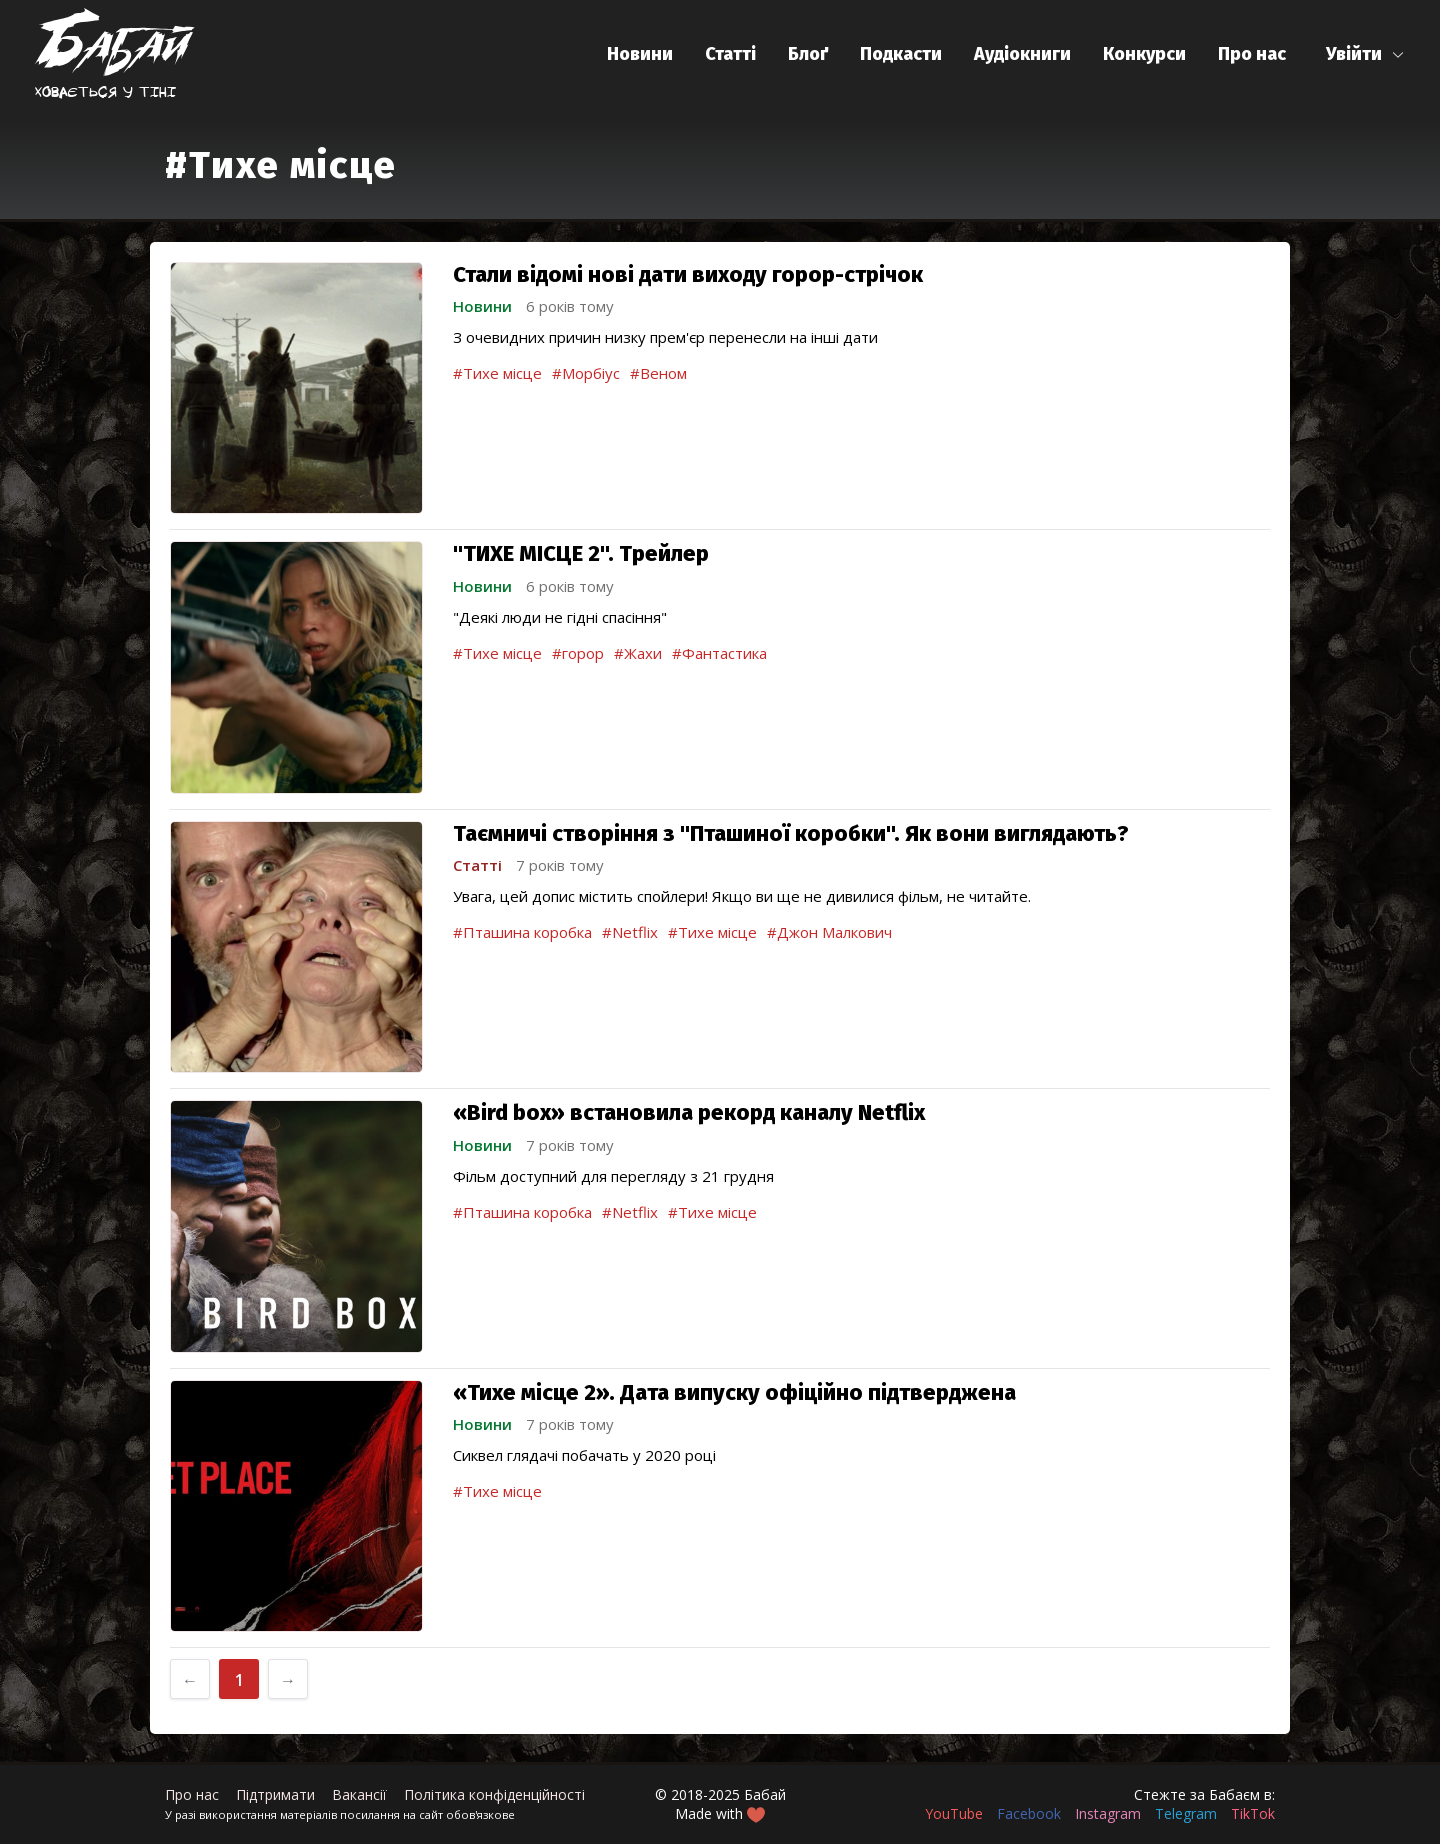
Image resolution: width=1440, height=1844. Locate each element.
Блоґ (808, 54)
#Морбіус (586, 373)
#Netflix (630, 932)
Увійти (1354, 54)
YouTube (954, 1813)
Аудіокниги (1022, 54)
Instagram (1108, 1813)
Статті (730, 54)
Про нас (1252, 54)
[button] (1365, 54)
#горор (578, 653)
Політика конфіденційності (494, 1794)
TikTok (1253, 1813)
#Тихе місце (497, 373)
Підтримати (275, 1794)
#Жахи (638, 653)
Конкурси (1144, 54)
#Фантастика (719, 653)
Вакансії (359, 1794)
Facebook (1029, 1813)
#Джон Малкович (829, 932)
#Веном (658, 373)
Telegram (1186, 1813)
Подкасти (901, 54)
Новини (640, 54)
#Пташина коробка (522, 932)
